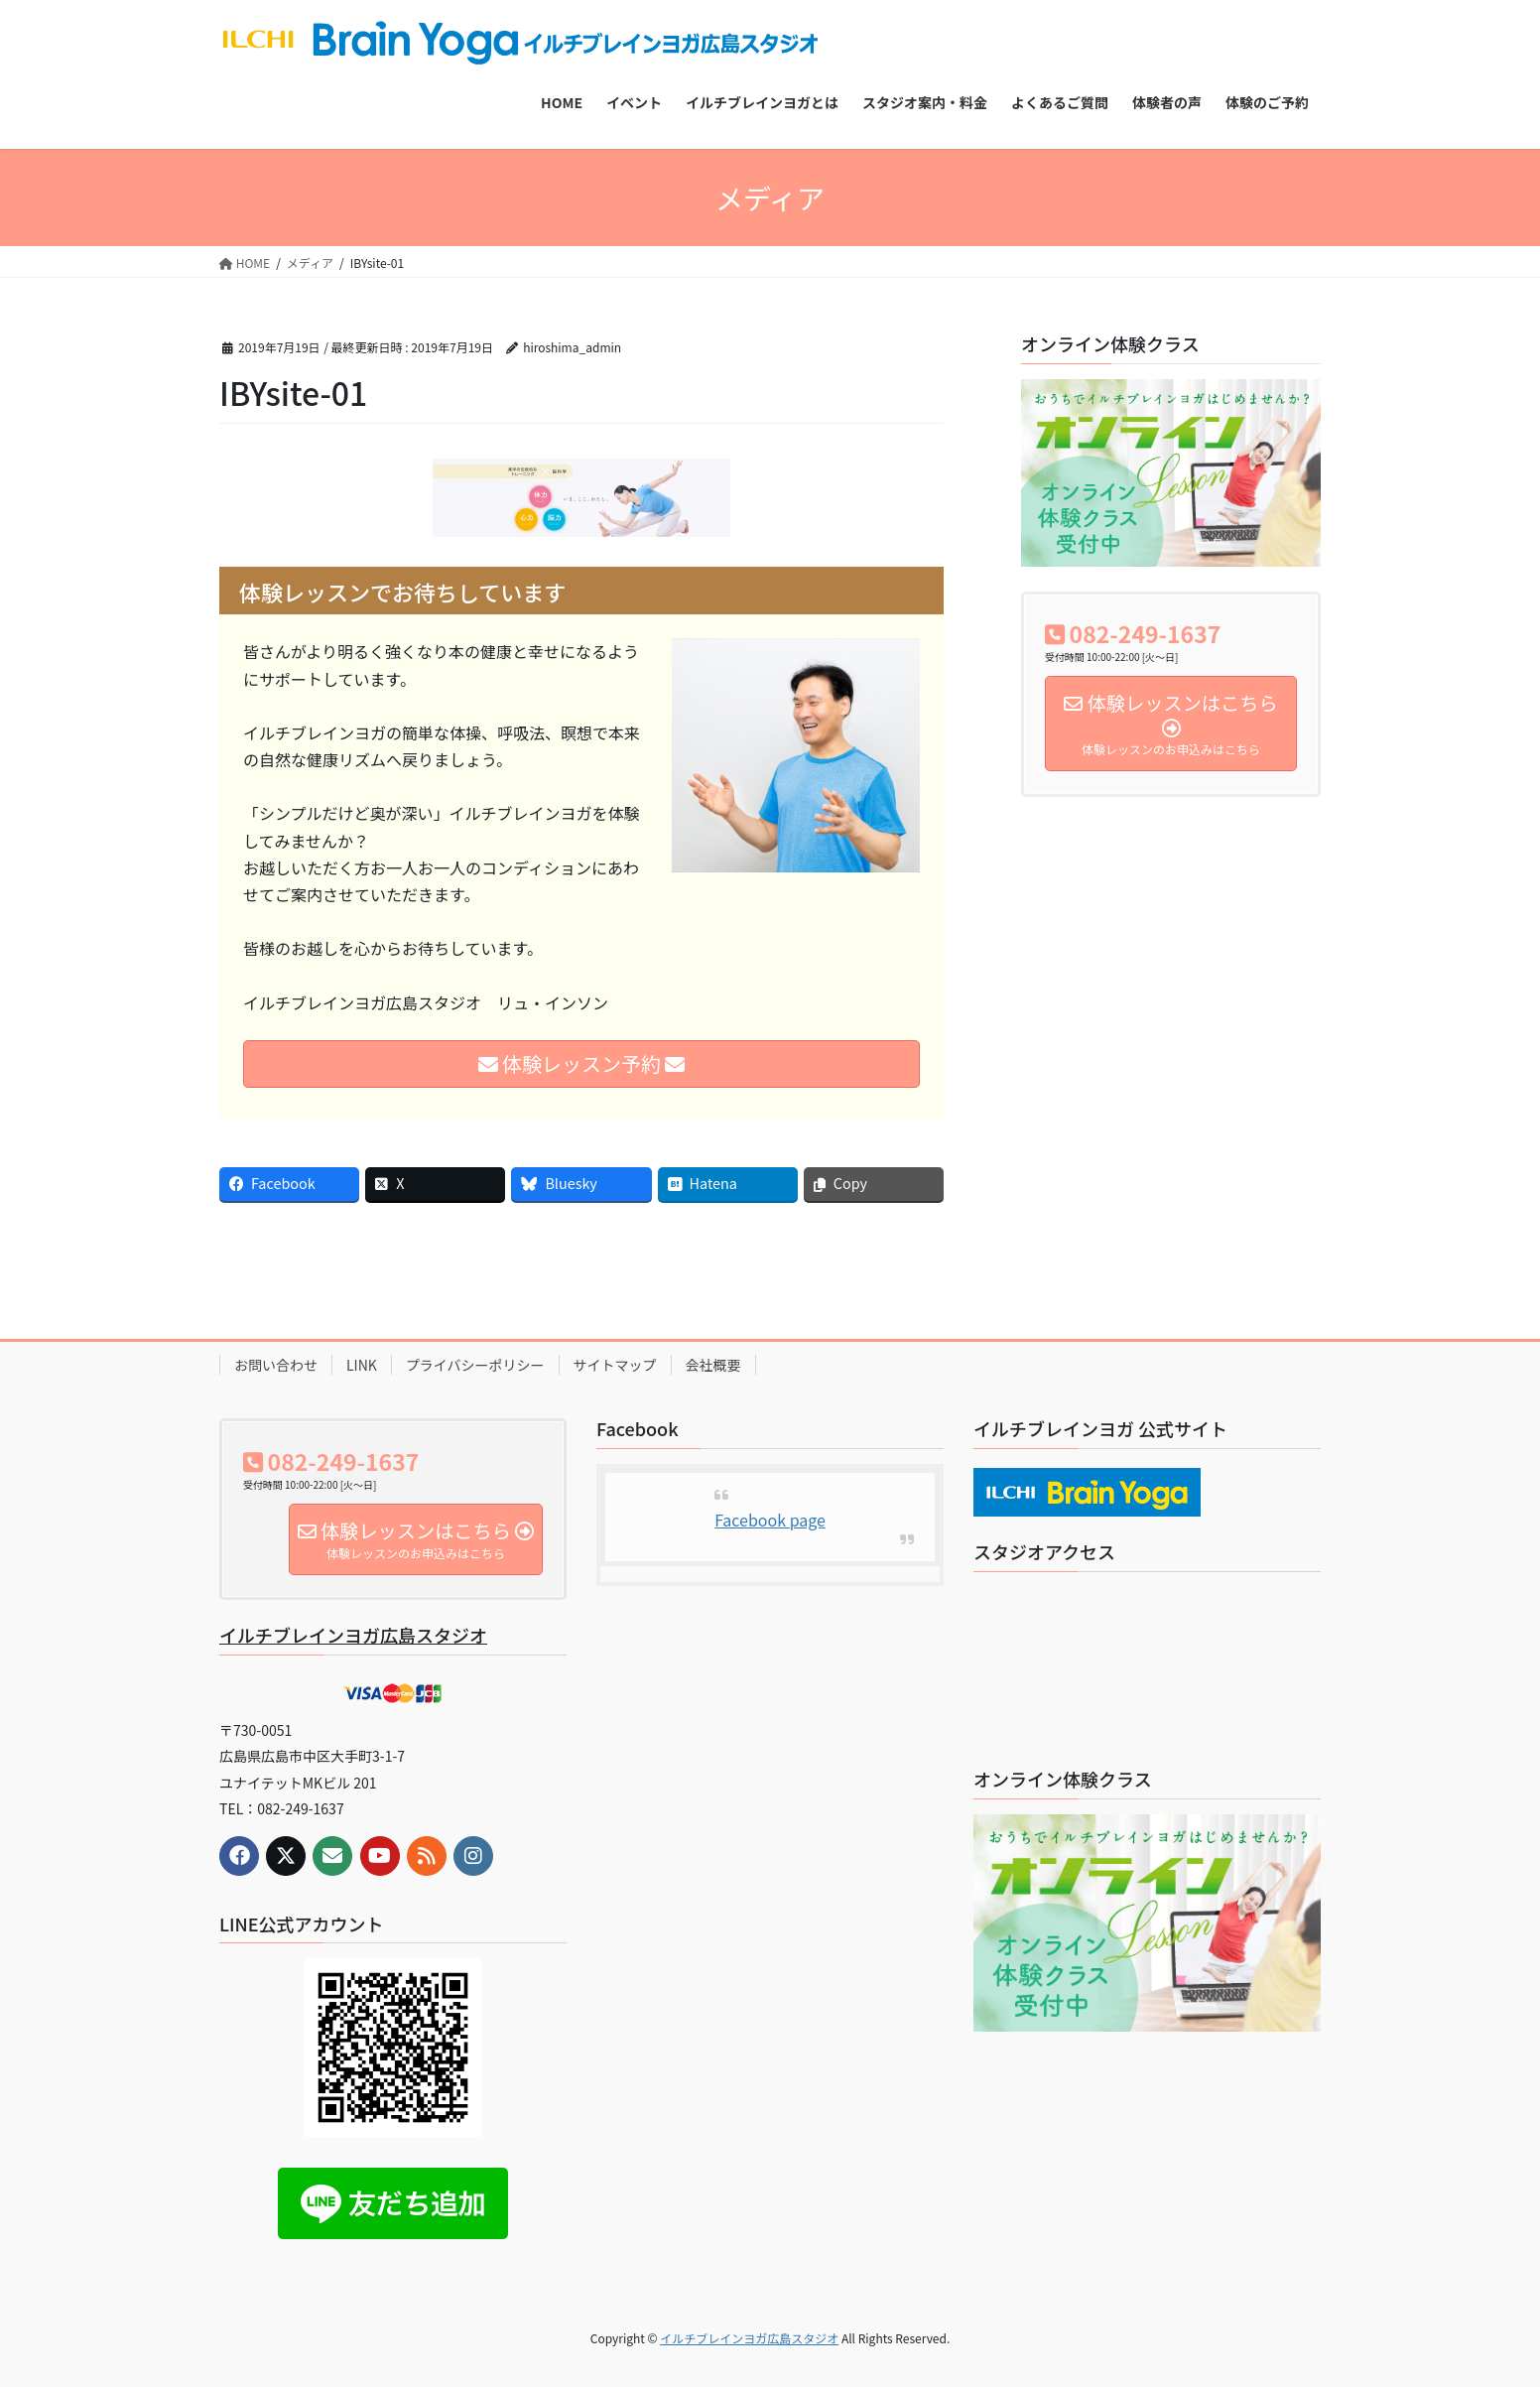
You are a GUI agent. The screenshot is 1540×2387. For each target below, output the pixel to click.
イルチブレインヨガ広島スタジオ (353, 1635)
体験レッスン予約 (582, 1063)
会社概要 (713, 1365)
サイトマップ (615, 1365)
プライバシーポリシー (475, 1365)
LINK (361, 1365)
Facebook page (770, 1519)
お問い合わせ (276, 1365)
